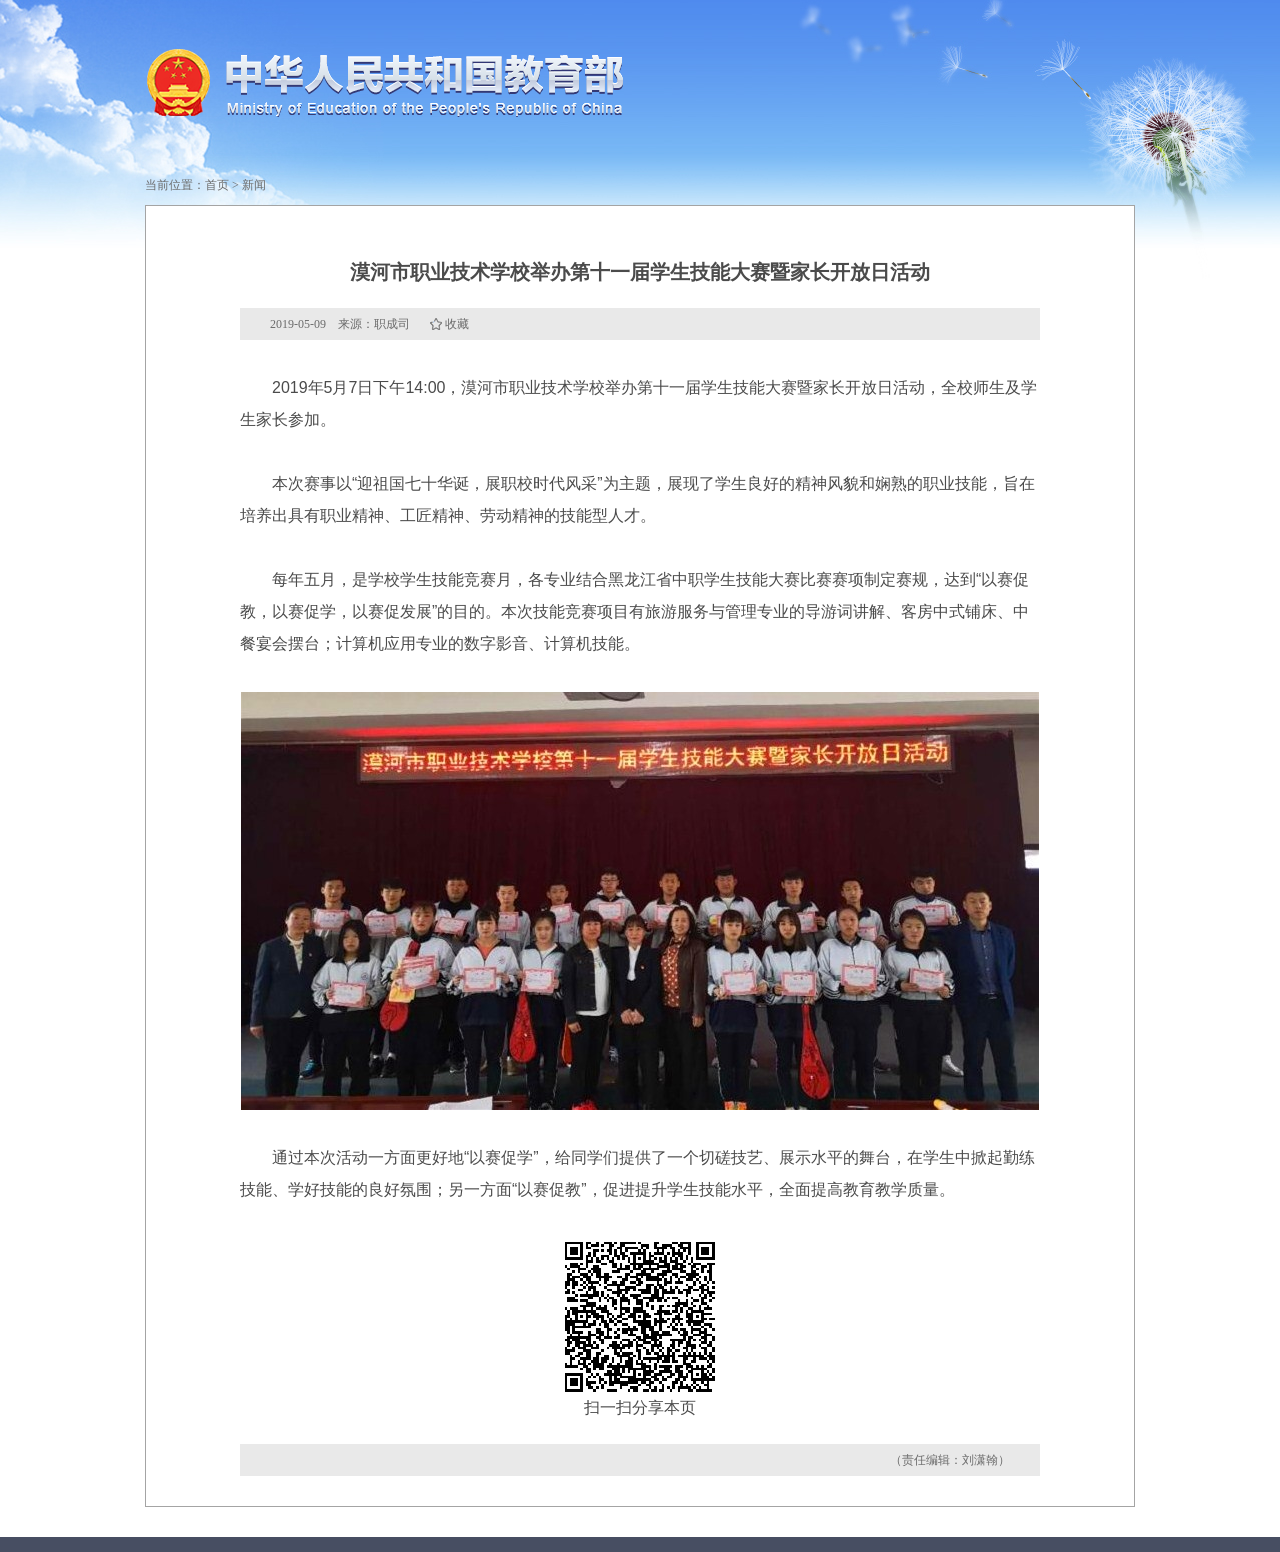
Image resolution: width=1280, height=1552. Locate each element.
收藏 (457, 324)
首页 (217, 185)
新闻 (254, 185)
